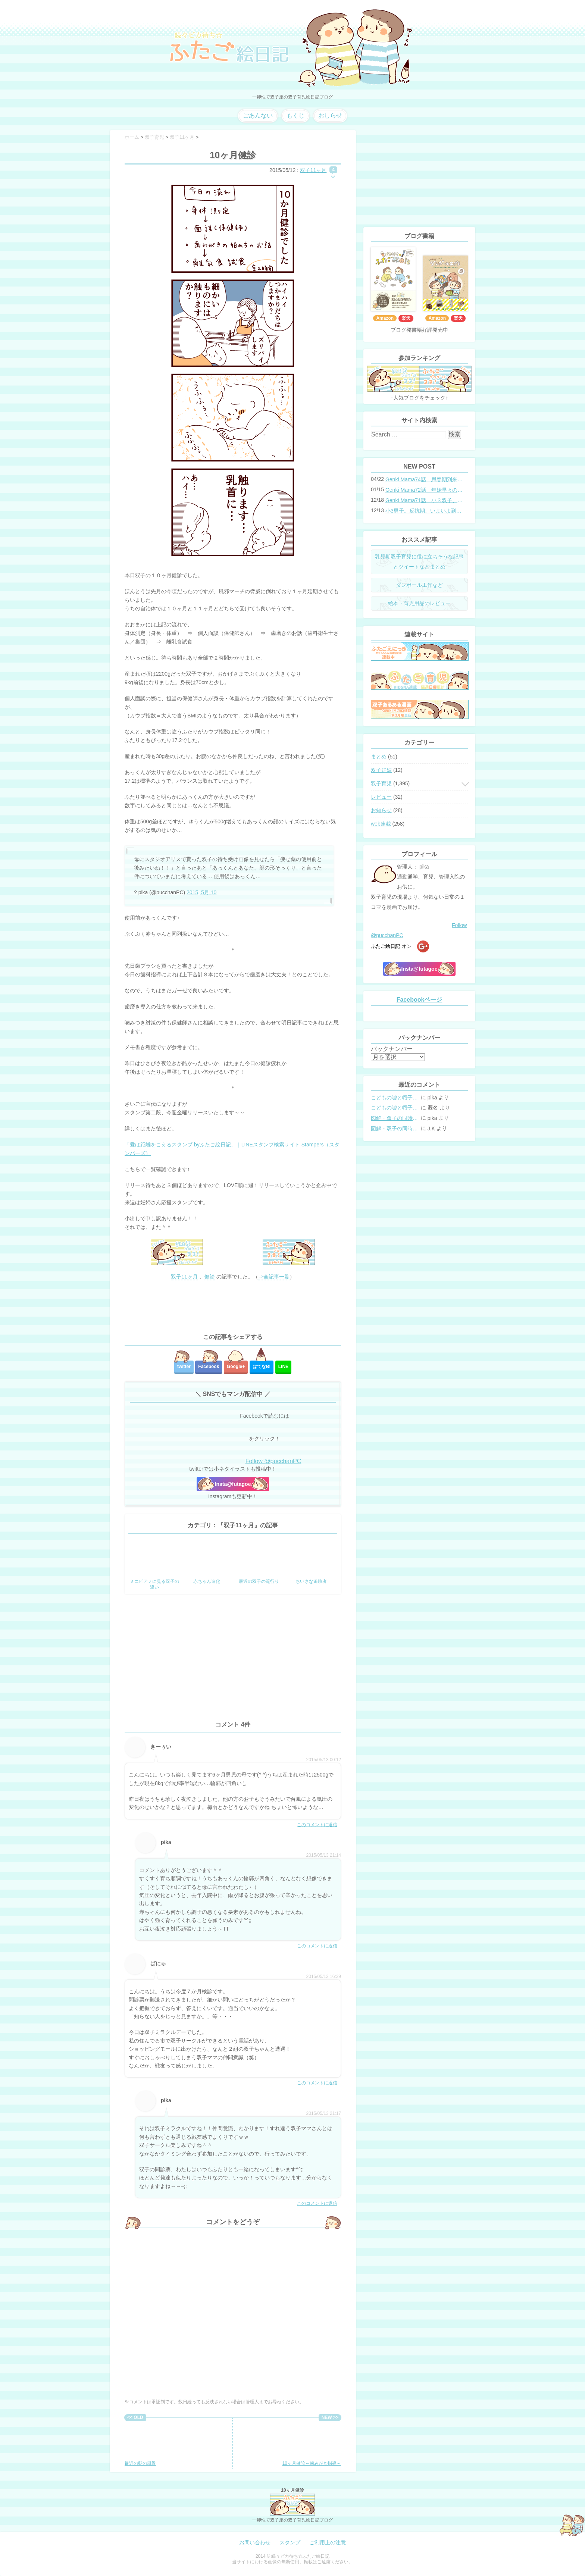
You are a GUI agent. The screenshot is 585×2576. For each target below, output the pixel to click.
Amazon (385, 318)
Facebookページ (419, 999)
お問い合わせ (254, 2542)
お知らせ (381, 810)
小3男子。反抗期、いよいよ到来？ (424, 511)
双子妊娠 (381, 770)
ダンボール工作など (419, 585)
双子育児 (381, 783)
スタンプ (289, 2542)
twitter (184, 1366)
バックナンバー (392, 1049)
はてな (262, 1366)
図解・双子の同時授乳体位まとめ (395, 1118)
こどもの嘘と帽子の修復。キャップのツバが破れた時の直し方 (395, 1098)
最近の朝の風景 (149, 2443)
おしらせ (330, 115)
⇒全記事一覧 (274, 1277)
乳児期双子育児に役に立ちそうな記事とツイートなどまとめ (419, 562)
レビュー (381, 797)
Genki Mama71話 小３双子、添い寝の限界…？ (424, 500)
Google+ (236, 1366)
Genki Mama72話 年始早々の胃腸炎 (424, 490)
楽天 (405, 318)
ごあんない (258, 115)
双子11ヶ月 (313, 170)
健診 (209, 1277)
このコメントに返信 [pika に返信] (317, 1946)
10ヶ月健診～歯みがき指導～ (311, 2443)
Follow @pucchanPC (273, 1461)
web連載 (381, 824)
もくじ (295, 115)
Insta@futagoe (233, 1484)
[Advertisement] (233, 1307)
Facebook (208, 1366)
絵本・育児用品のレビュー (419, 603)
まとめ (379, 757)
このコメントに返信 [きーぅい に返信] (317, 1824)
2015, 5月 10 (201, 892)
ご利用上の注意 (327, 2542)
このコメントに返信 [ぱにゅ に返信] (317, 2082)
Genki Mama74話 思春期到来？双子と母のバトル (424, 479)
